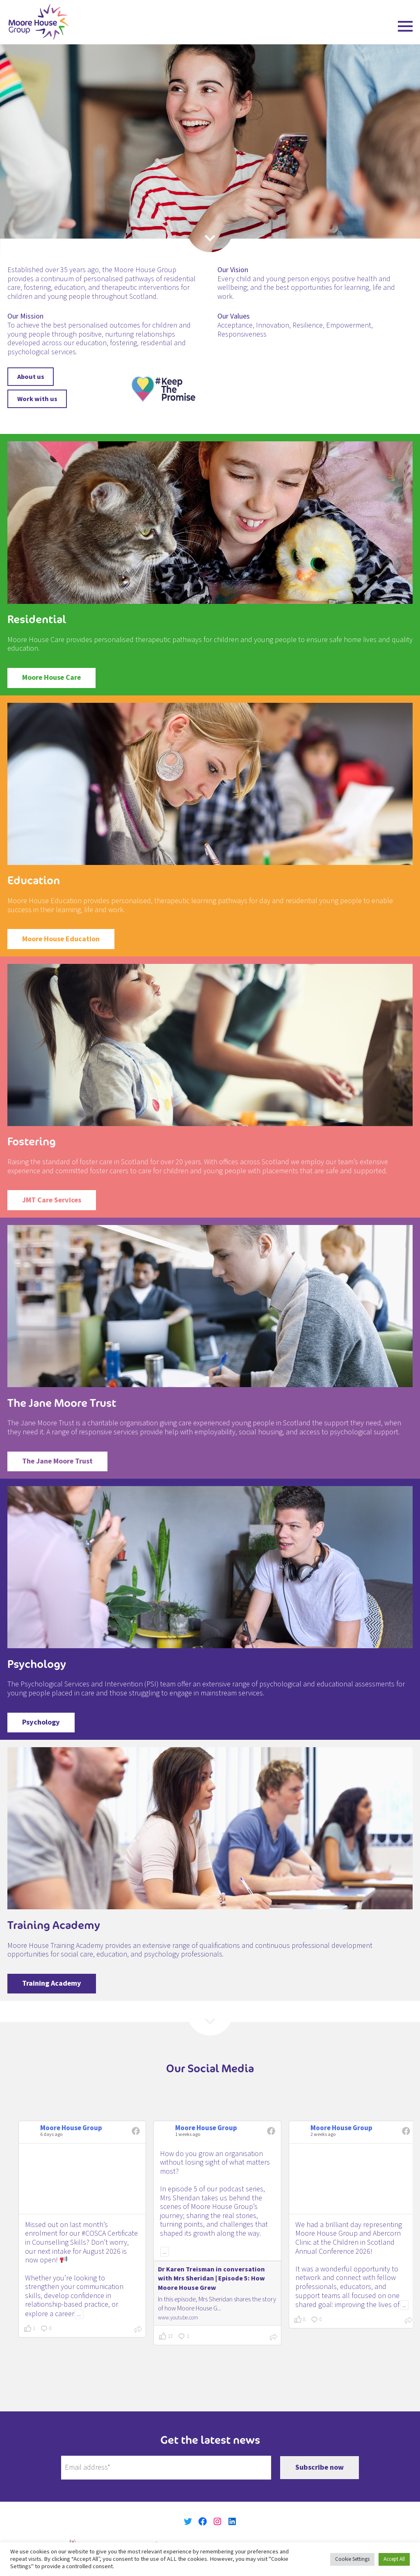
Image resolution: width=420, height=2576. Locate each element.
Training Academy (51, 1983)
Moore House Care (51, 677)
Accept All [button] (394, 2559)
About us (30, 376)
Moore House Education (61, 939)
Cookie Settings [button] (352, 2559)
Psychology (41, 1722)
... (79, 2314)
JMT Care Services (51, 1200)
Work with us (37, 399)
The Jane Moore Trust (57, 1461)
